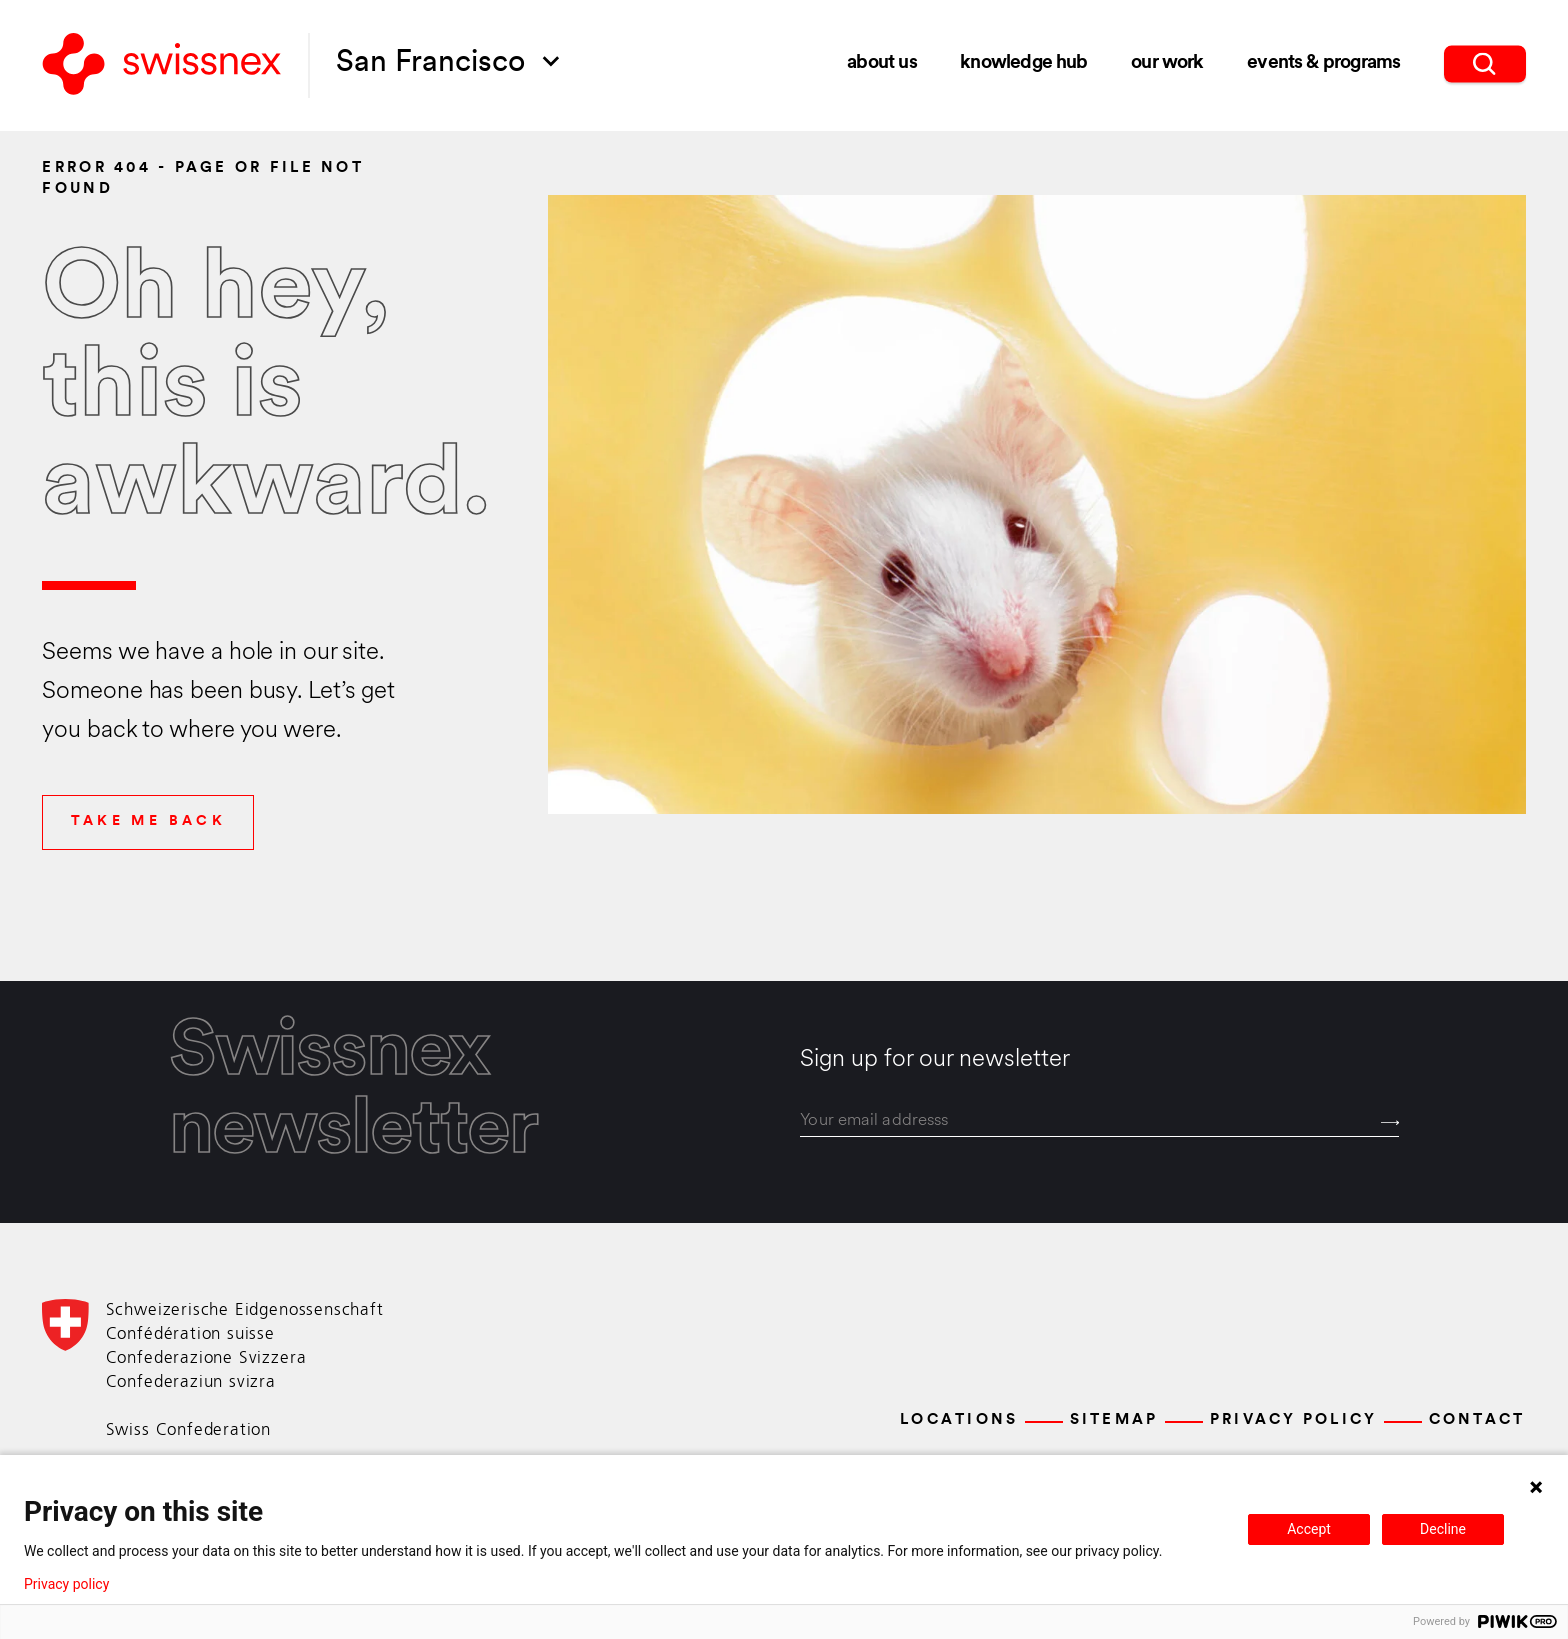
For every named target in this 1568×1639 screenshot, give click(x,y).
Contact (1477, 1420)
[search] (1485, 61)
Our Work (1167, 62)
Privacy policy (66, 1584)
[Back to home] (162, 66)
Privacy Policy (1294, 1420)
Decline (1443, 1529)
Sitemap (1114, 1420)
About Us (881, 62)
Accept (1309, 1529)
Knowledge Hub (1023, 62)
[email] (1099, 1121)
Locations (959, 1420)
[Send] (1390, 1122)
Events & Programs (1323, 61)
